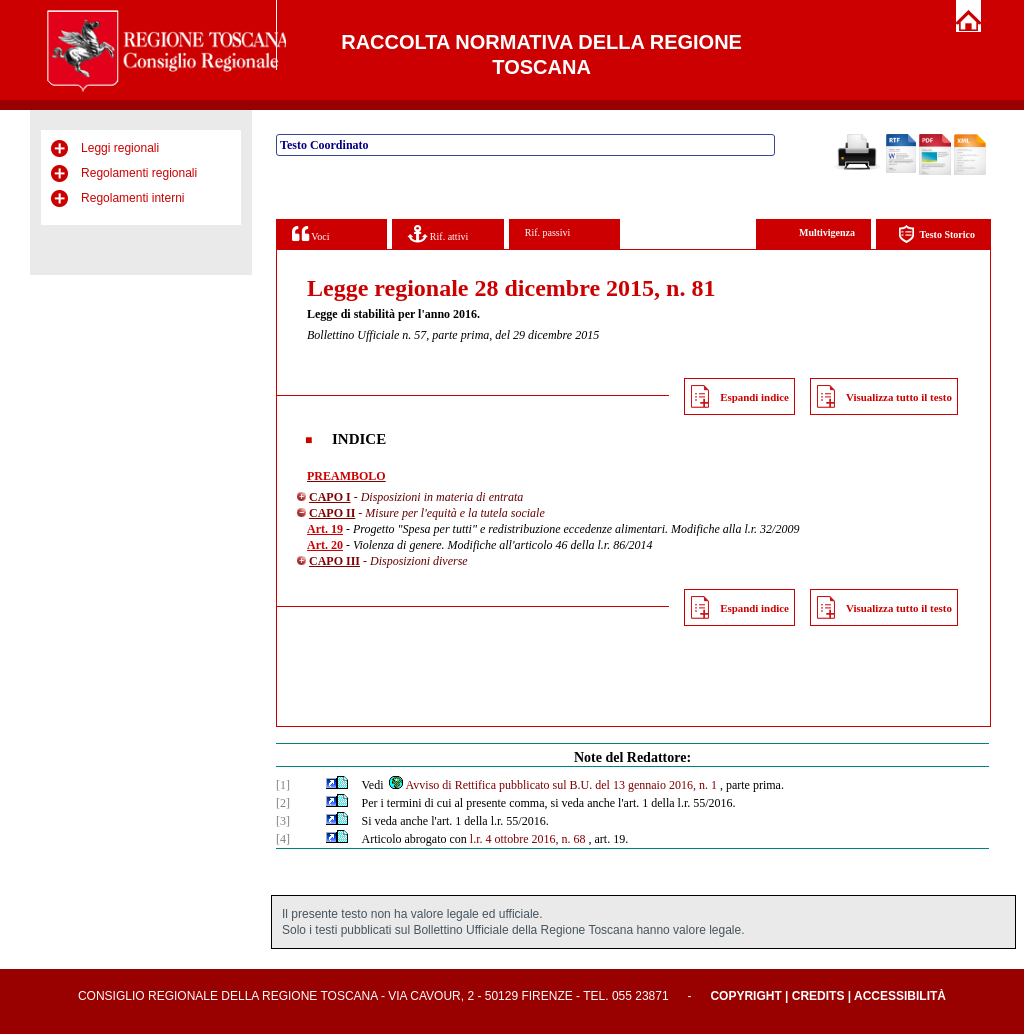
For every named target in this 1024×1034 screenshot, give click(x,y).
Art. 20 (325, 545)
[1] (283, 785)
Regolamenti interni (132, 198)
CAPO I (330, 497)
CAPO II (332, 513)
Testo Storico (936, 234)
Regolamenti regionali (139, 173)
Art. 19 (325, 529)
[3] (283, 821)
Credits (818, 996)
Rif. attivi (438, 233)
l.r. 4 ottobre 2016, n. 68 (528, 839)
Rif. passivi (548, 232)
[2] (283, 803)
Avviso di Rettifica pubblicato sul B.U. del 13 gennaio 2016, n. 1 (552, 785)
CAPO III (334, 561)
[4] (283, 839)
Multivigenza (827, 232)
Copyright (745, 996)
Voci (310, 233)
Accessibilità (900, 996)
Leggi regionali (120, 148)
